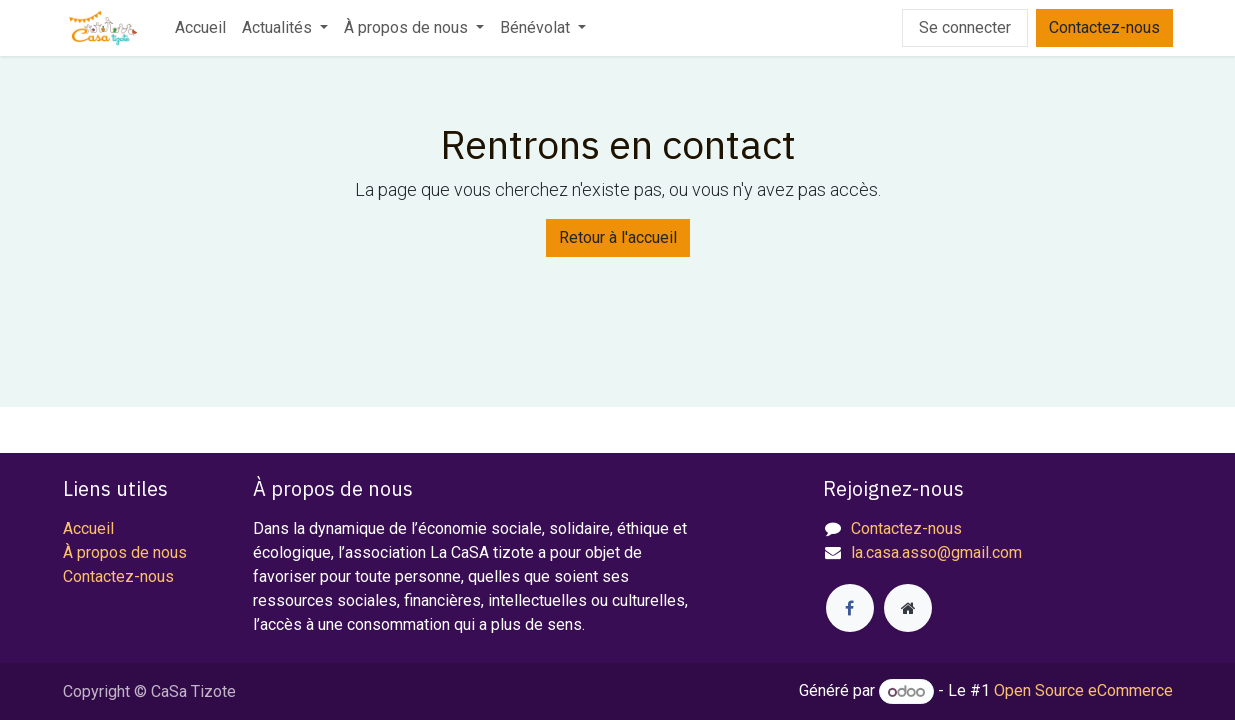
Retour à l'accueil (618, 237)
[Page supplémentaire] (908, 608)
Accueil (88, 528)
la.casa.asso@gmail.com (936, 552)
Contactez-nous (1104, 27)
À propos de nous (125, 552)
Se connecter (965, 27)
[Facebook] (850, 608)
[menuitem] (200, 28)
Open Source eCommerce (1083, 691)
